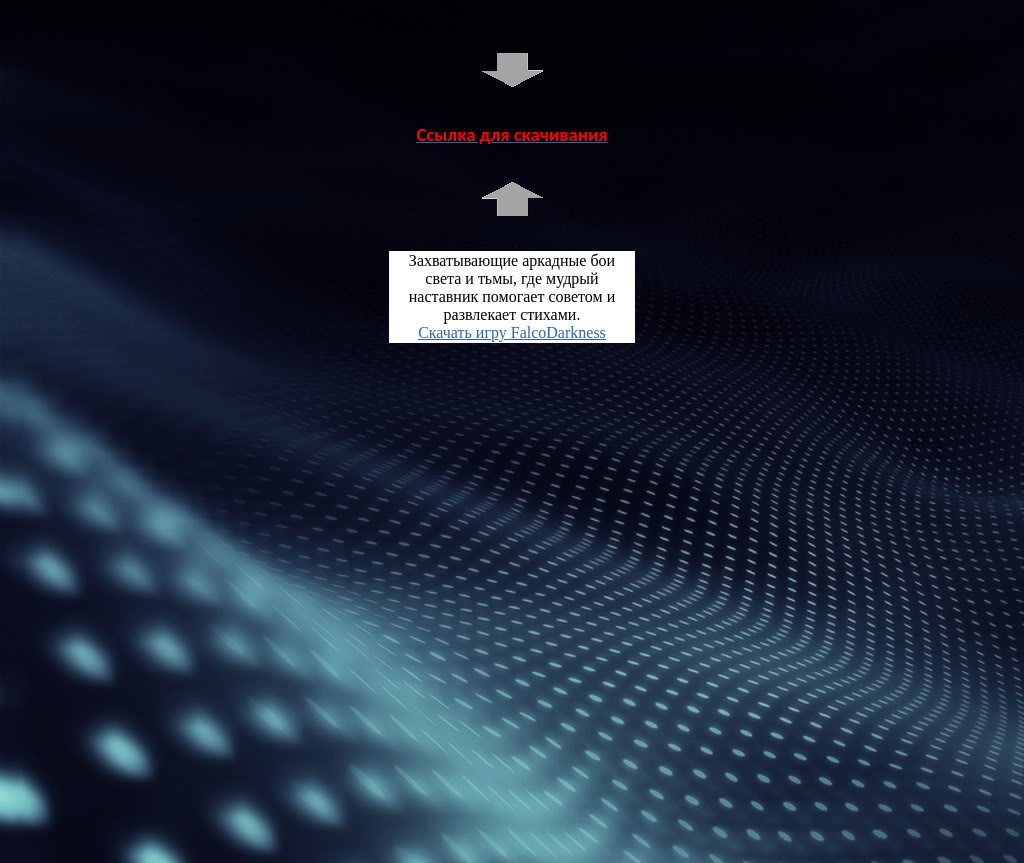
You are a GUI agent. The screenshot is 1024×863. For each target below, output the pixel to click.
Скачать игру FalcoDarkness (512, 332)
